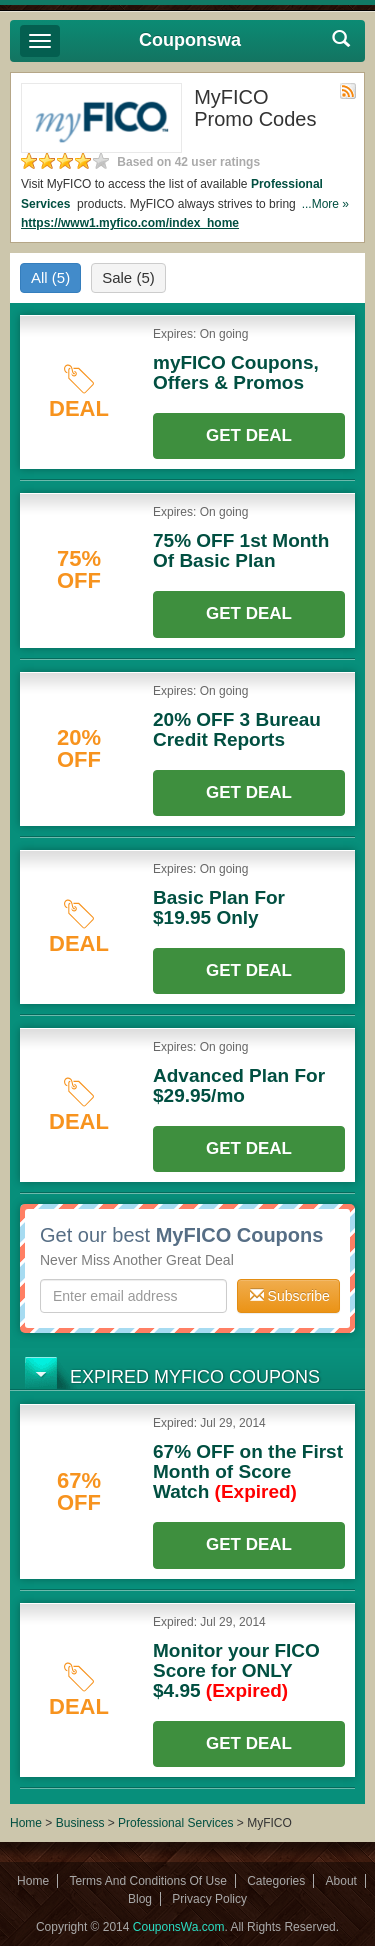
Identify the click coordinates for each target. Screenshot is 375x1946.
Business (82, 1823)
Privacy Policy (209, 1899)
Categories (276, 1881)
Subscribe (290, 1296)
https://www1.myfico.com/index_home (130, 223)
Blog (140, 1899)
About (341, 1881)
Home (26, 1823)
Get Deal (249, 435)
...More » (325, 204)
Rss (348, 91)
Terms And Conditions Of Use (147, 1881)
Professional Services (177, 1823)
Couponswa (190, 40)
